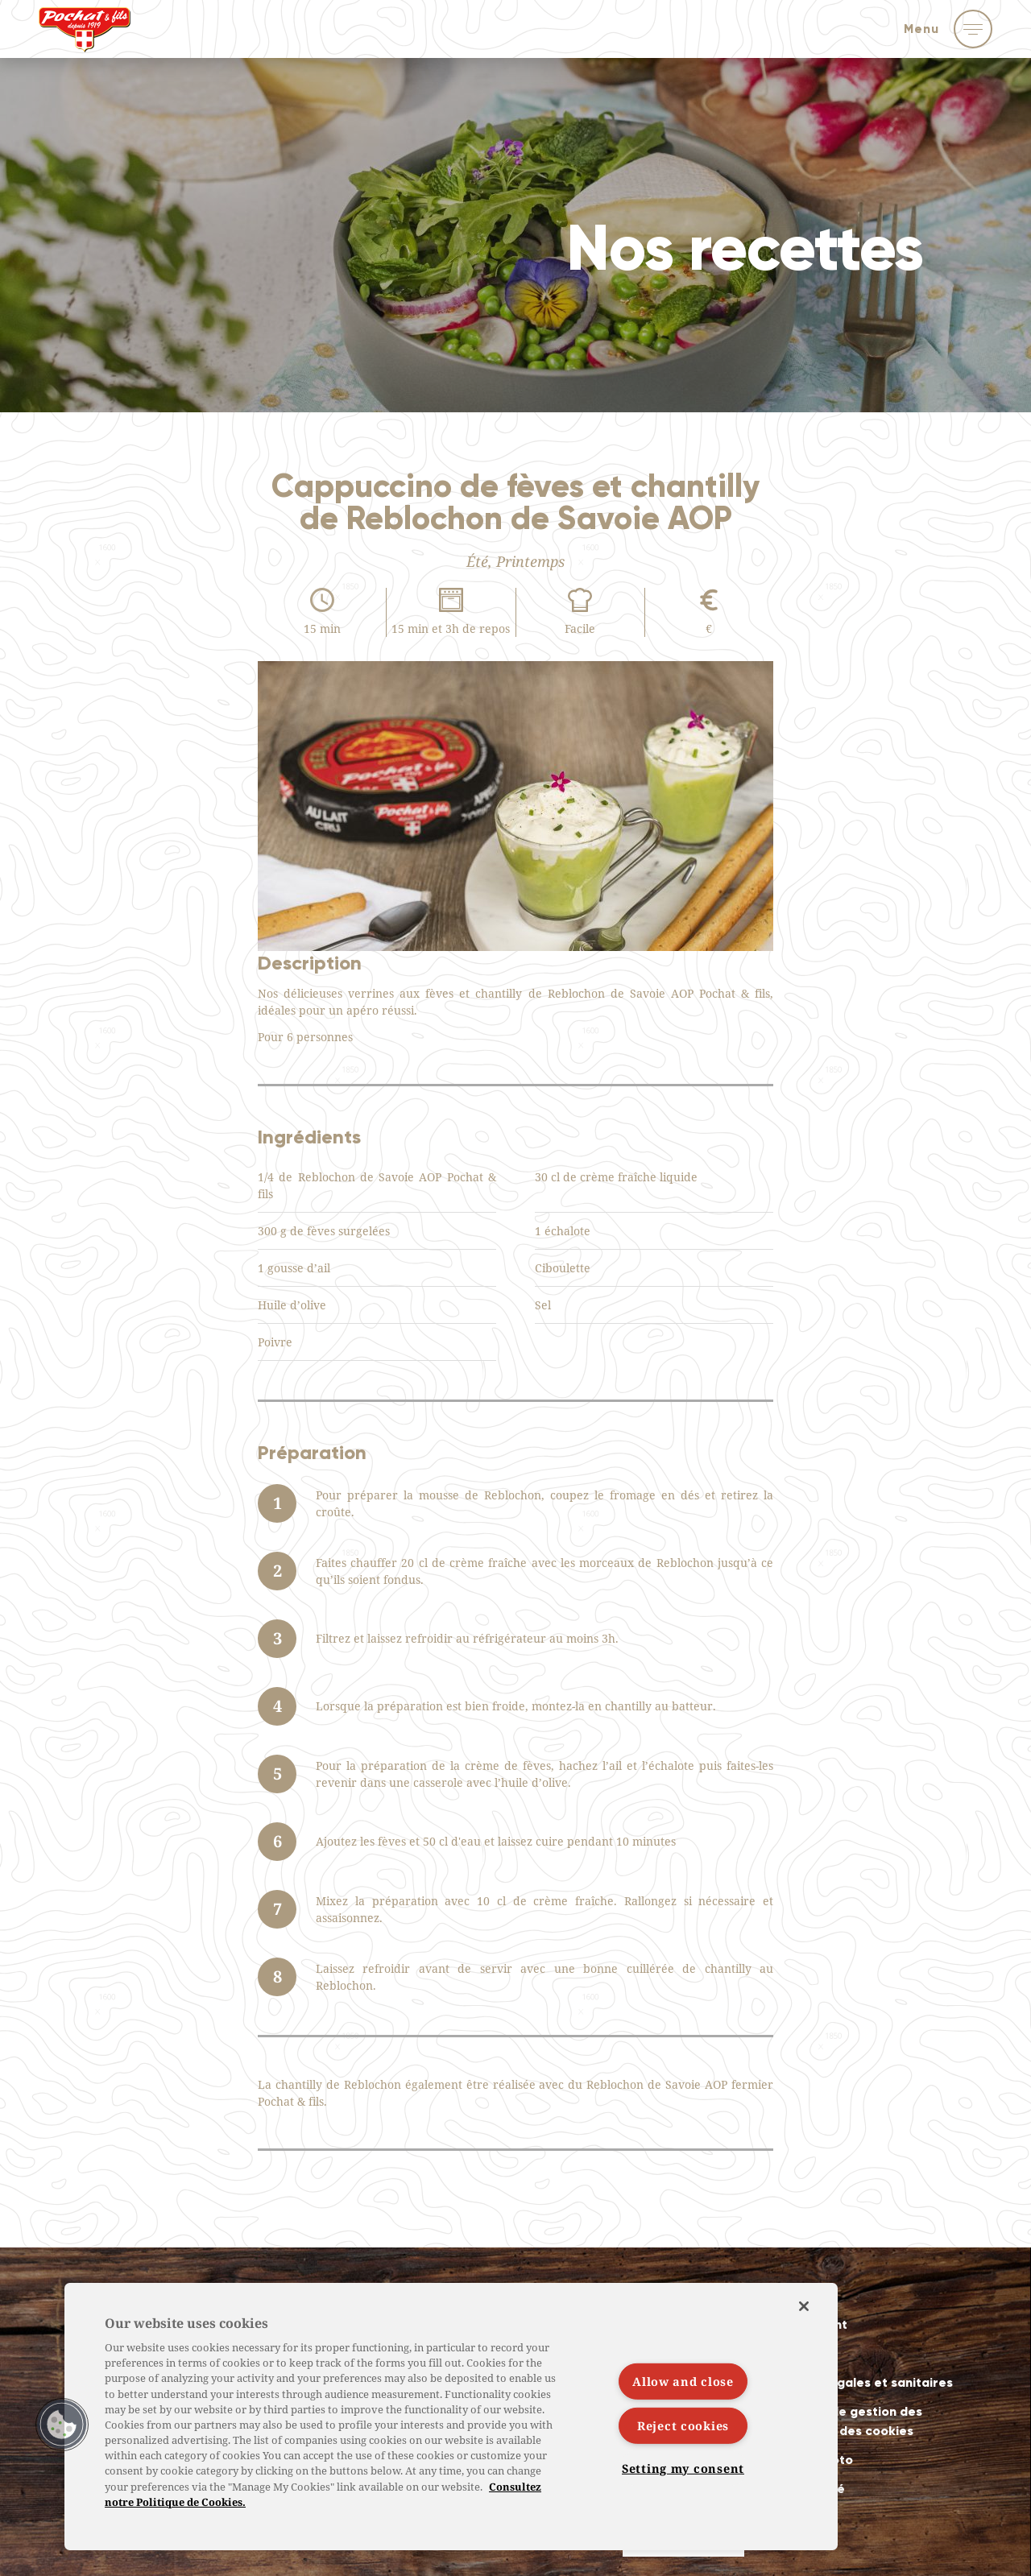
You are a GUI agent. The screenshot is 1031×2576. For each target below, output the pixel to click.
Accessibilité (805, 2488)
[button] (62, 2424)
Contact (792, 2353)
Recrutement (806, 2324)
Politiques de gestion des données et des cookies (844, 2421)
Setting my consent (683, 2468)
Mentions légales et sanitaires (859, 2382)
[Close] (804, 2306)
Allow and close (683, 2381)
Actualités (798, 2295)
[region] (451, 2416)
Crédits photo (809, 2459)
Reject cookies (683, 2425)
